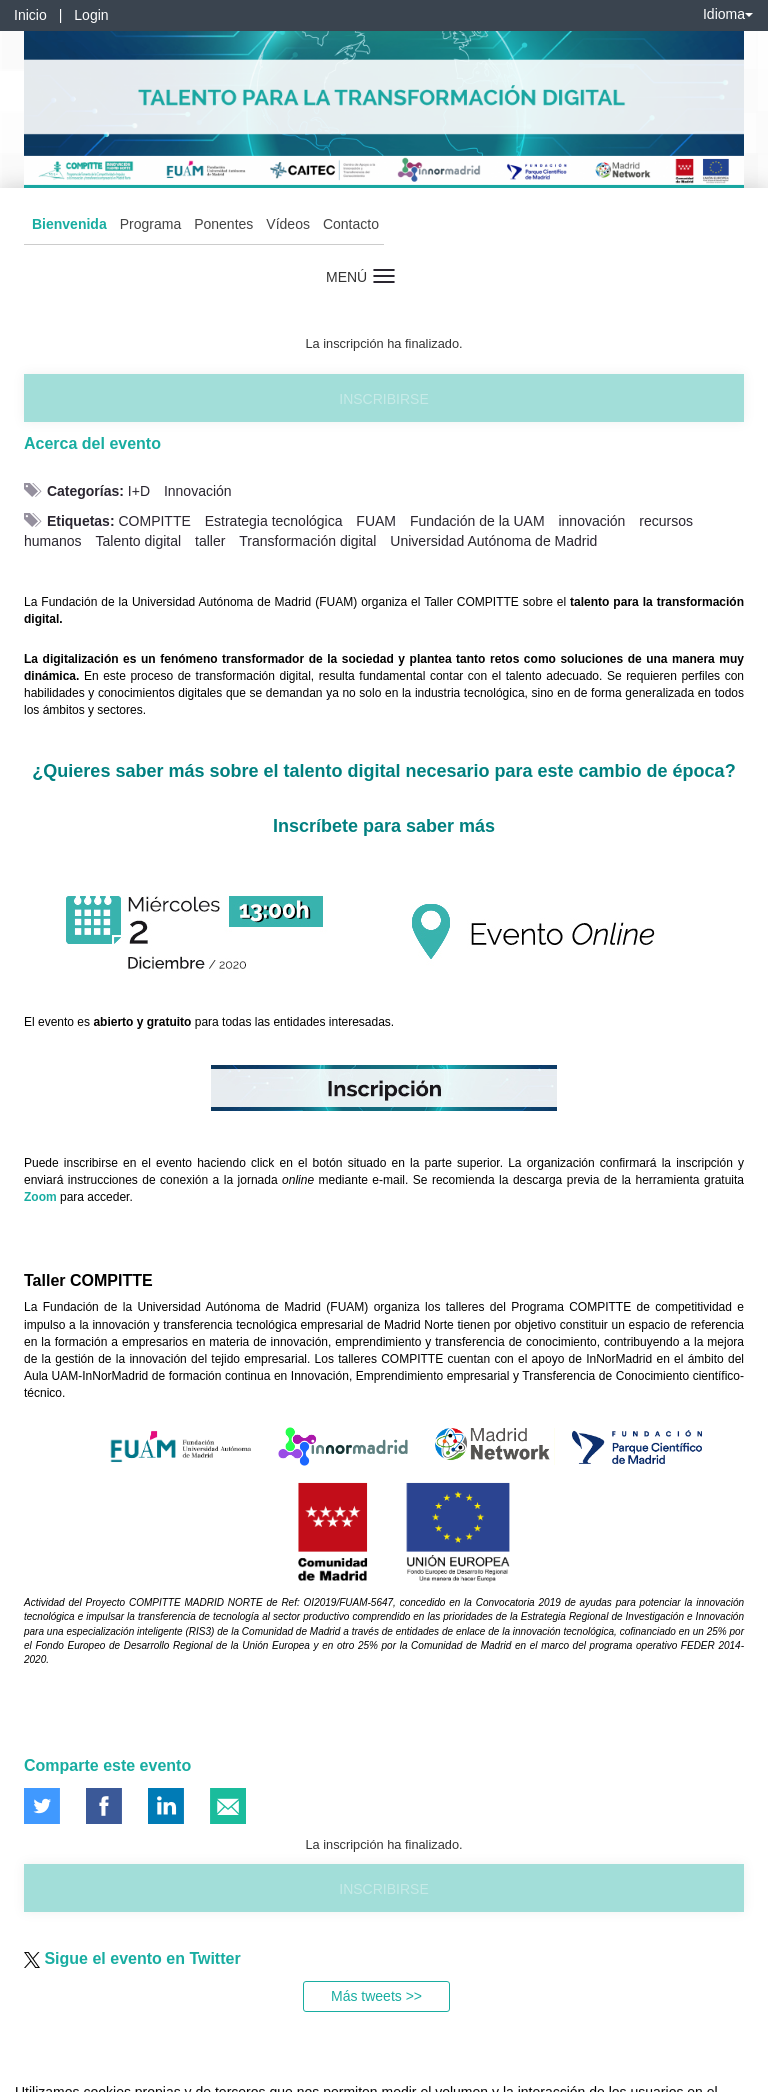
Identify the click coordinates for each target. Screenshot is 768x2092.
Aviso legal (30, 2073)
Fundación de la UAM (477, 521)
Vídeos (288, 224)
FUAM (376, 521)
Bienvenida (69, 224)
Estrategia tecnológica (274, 521)
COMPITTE (154, 521)
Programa (150, 224)
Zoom (40, 1197)
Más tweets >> (376, 1996)
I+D (139, 491)
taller (210, 541)
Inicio (30, 15)
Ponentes (223, 224)
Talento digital (138, 541)
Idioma (728, 14)
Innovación (198, 491)
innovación (591, 521)
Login (91, 15)
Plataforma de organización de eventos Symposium (395, 2073)
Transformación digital (307, 541)
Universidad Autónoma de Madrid (493, 541)
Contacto (351, 224)
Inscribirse (383, 399)
